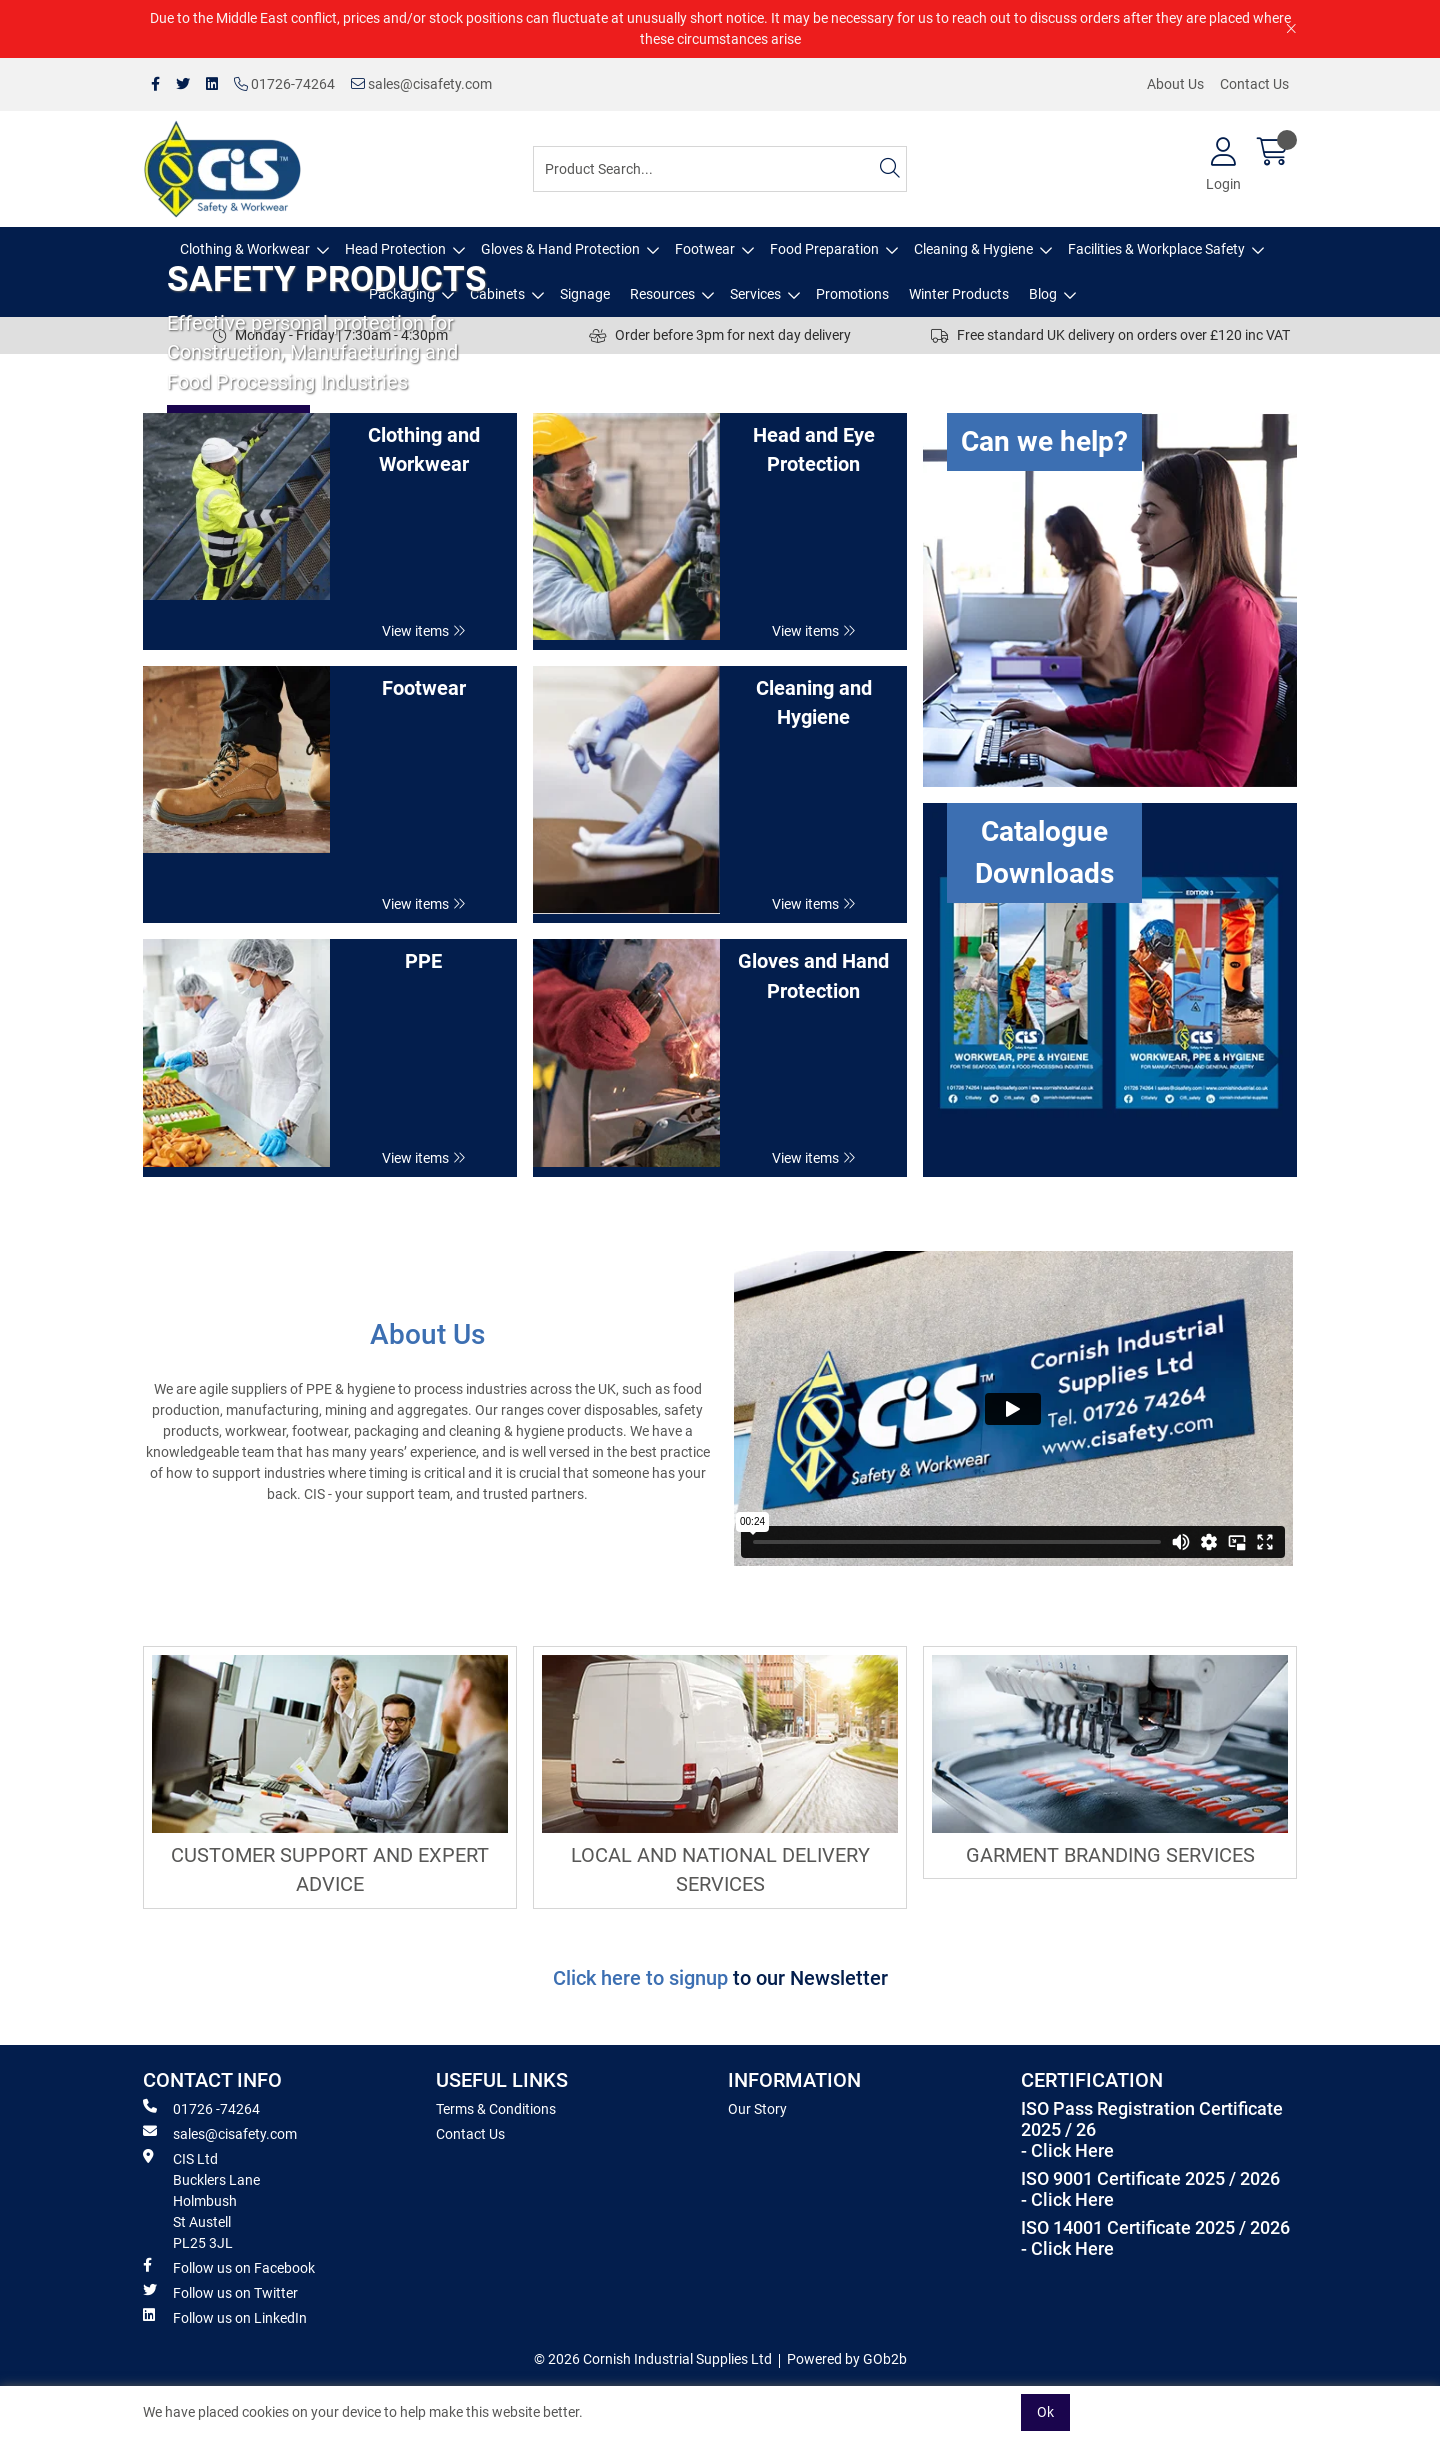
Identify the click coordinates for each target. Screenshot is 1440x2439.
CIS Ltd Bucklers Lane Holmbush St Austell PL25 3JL (201, 2200)
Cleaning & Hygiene (973, 249)
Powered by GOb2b (847, 2359)
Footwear (705, 249)
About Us (1175, 84)
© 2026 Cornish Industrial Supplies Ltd (653, 2359)
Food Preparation (824, 249)
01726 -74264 (201, 2108)
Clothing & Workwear (245, 249)
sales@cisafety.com (421, 84)
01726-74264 (284, 84)
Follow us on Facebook (229, 2267)
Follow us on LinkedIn (225, 2317)
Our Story (757, 2109)
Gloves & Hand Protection (560, 249)
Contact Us (1254, 84)
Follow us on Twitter (220, 2292)
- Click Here (1067, 2151)
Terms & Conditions (496, 2109)
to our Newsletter (810, 1978)
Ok (1045, 2412)
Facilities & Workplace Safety (1156, 249)
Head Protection (395, 249)
